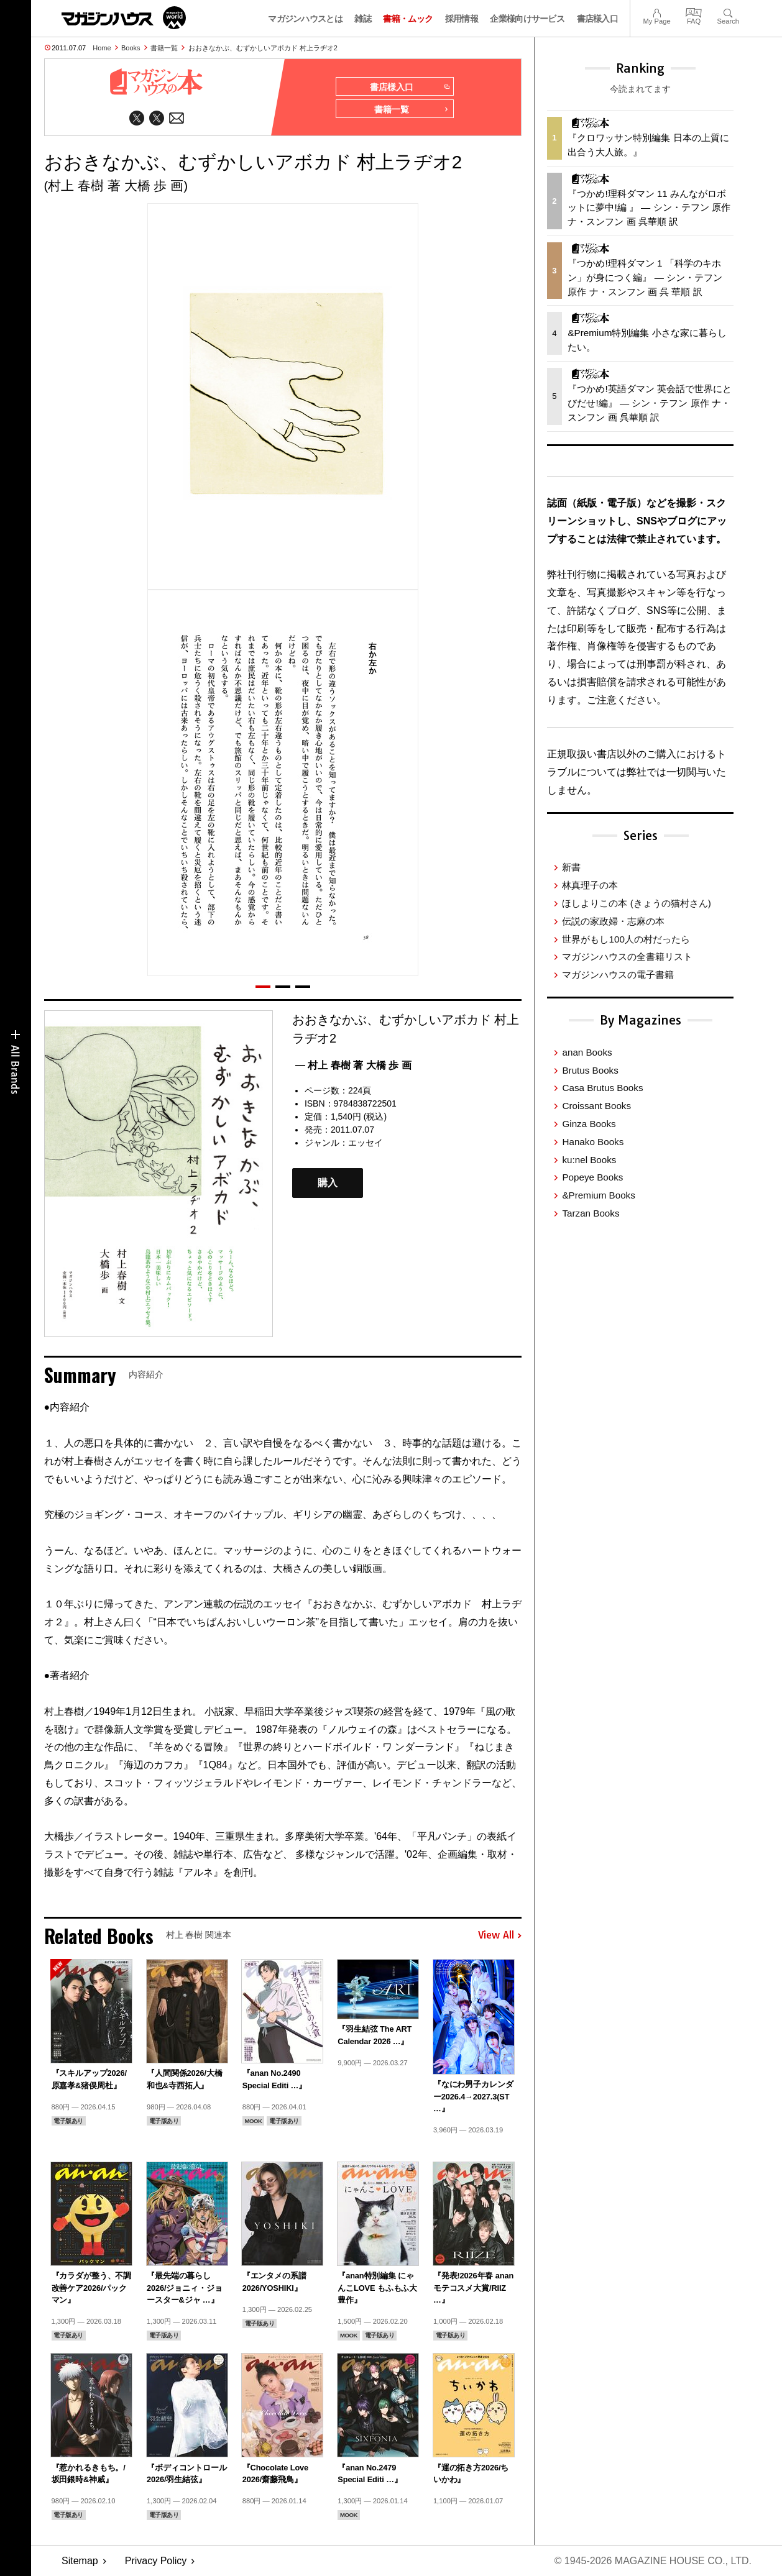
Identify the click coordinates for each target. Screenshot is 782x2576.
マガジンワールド (124, 17)
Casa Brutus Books (602, 1087)
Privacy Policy (156, 2560)
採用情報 (461, 18)
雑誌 (362, 18)
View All (500, 1935)
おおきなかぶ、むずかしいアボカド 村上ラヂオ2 (263, 48)
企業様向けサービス (527, 18)
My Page (656, 11)
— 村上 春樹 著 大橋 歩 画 (353, 1065)
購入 (328, 1182)
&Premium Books (598, 1195)
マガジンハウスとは (305, 18)
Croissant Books (596, 1105)
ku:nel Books (589, 1159)
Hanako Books (592, 1141)
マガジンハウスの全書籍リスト (627, 956)
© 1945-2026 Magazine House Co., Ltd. (653, 2560)
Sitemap (80, 2560)
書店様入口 (598, 18)
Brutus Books (590, 1070)
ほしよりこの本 (636, 903)
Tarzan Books (590, 1213)
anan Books (587, 1052)
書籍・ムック (408, 18)
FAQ (693, 11)
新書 (571, 867)
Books (130, 48)
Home (102, 48)
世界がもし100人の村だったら (625, 939)
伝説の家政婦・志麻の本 (613, 921)
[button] (262, 986)
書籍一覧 (164, 48)
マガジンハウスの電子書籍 (618, 974)
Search (728, 11)
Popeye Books (592, 1177)
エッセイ (365, 1143)
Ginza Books (588, 1123)
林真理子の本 (590, 885)
